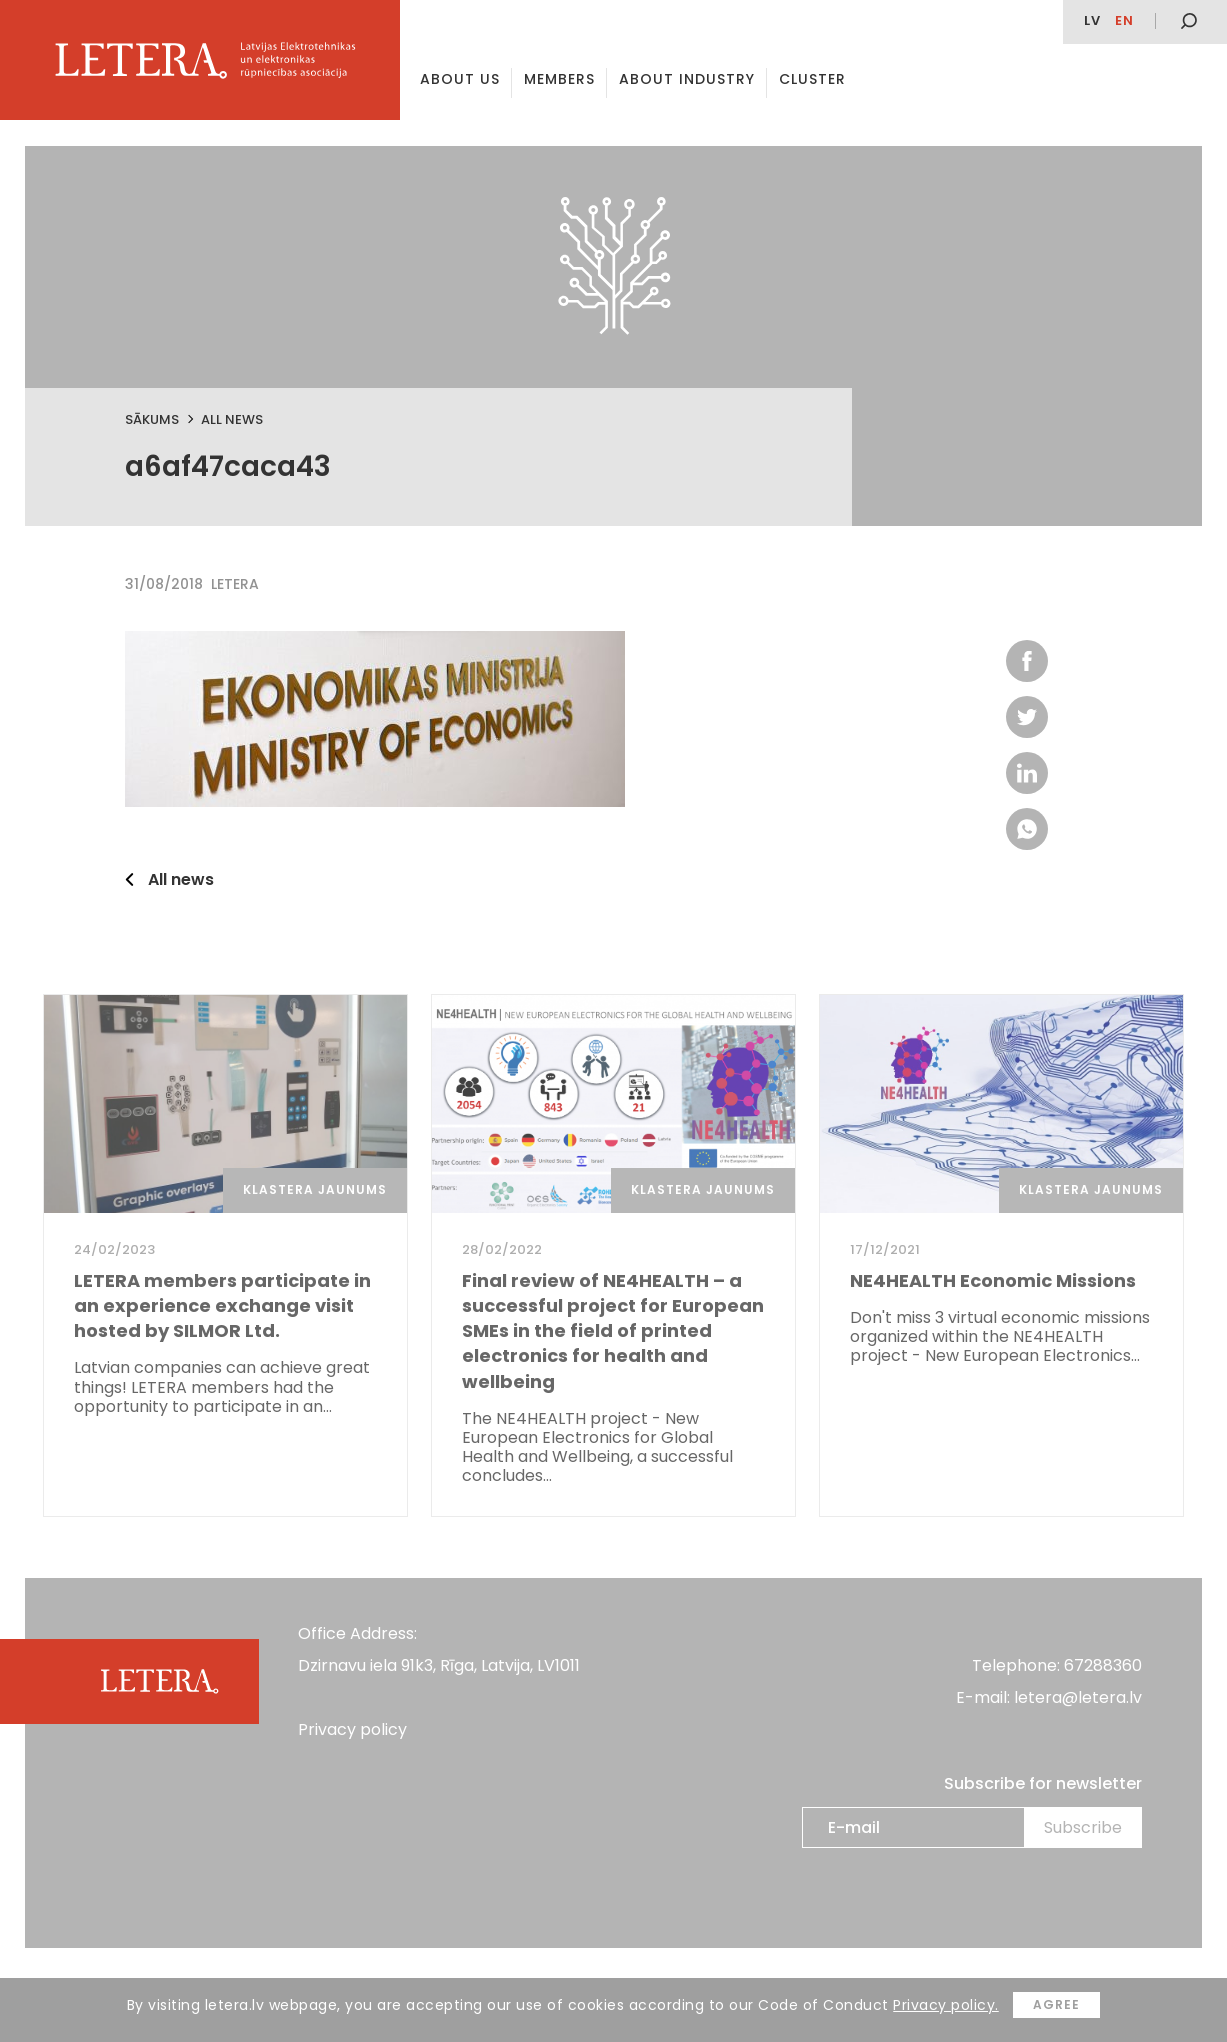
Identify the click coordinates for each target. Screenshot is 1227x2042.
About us (460, 79)
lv (1092, 20)
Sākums (152, 419)
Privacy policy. (946, 2005)
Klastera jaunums (315, 1189)
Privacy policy (352, 1729)
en (1124, 20)
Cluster (812, 79)
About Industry (687, 79)
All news (232, 419)
